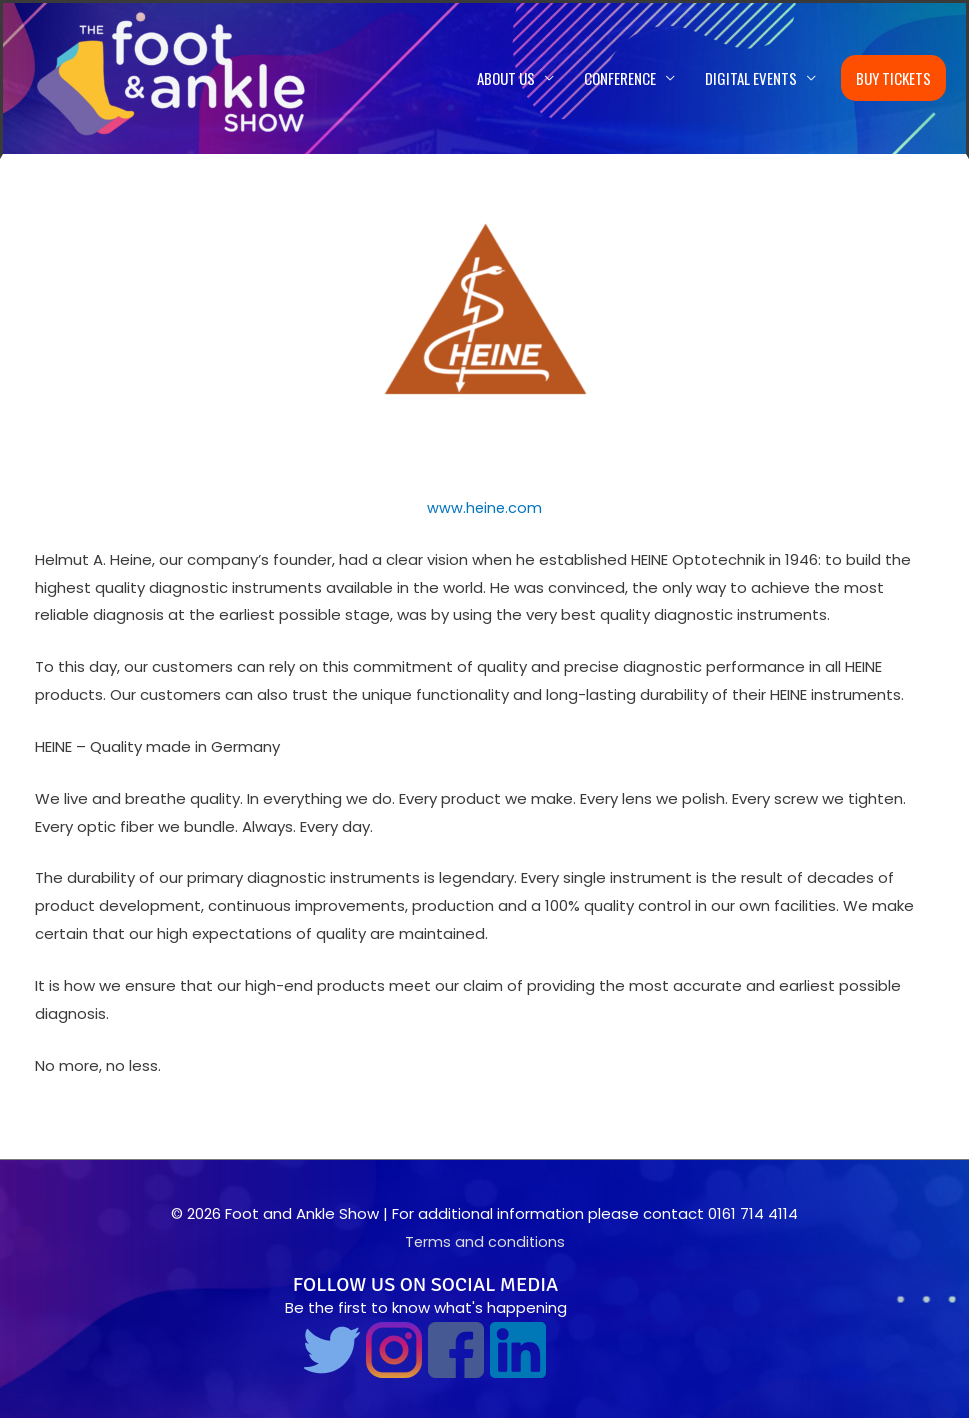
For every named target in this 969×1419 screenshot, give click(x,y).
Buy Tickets (893, 79)
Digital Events (751, 79)
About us (506, 79)
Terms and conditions (485, 1242)
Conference (620, 79)
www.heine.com (484, 508)
